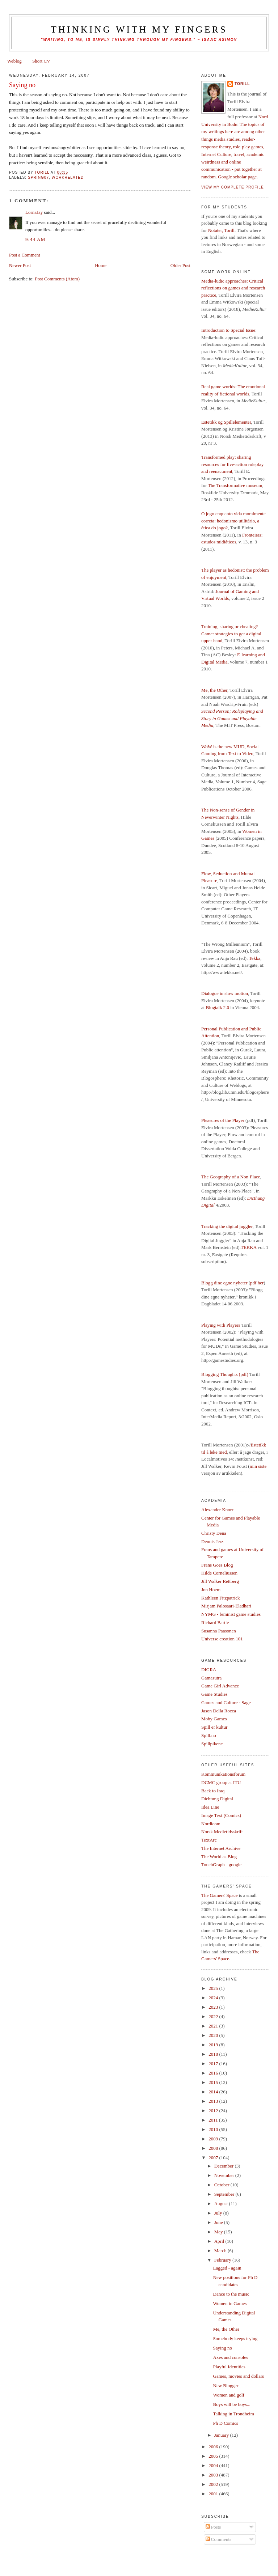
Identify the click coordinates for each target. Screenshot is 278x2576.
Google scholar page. (238, 176)
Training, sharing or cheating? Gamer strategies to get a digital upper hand (231, 633)
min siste (258, 1466)
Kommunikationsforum (223, 1774)
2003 (213, 2475)
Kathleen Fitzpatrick (220, 1598)
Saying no (222, 2348)
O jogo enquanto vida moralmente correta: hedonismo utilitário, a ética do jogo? (233, 520)
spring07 (38, 177)
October (222, 2184)
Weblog (14, 61)
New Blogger (226, 2385)
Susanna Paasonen (218, 1631)
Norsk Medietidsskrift (222, 1831)
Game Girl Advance (220, 1686)
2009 (213, 2138)
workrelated (68, 177)
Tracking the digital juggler (227, 1226)
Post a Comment (24, 255)
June (219, 2222)
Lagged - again (227, 2268)
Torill (242, 84)
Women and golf (228, 2395)
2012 (213, 2110)
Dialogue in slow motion (224, 993)
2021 (213, 2026)
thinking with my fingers (139, 29)
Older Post (180, 265)
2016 (213, 2073)
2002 (213, 2484)
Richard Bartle (215, 1622)
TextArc (208, 1840)
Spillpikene (212, 1743)
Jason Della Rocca (218, 1710)
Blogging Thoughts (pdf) (224, 1374)
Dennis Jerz (212, 1541)
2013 (213, 2101)
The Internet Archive (220, 1848)
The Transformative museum (235, 485)
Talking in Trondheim (233, 2413)
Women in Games (230, 2303)
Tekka (255, 958)
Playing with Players (220, 1325)
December (224, 2166)
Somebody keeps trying (235, 2338)
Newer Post (20, 265)
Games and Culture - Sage (225, 1702)
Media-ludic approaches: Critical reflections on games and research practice (233, 288)
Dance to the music (231, 2294)
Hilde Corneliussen (219, 1573)
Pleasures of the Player (222, 1120)
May (219, 2231)
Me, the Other (214, 690)
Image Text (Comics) (221, 1815)
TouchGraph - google (221, 1864)
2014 (213, 2091)
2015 (213, 2082)
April (220, 2241)
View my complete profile (232, 187)
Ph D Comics (225, 2423)
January (222, 2435)
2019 (213, 2044)
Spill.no (208, 1735)
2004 (213, 2465)
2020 (213, 2035)
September (225, 2194)
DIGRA (208, 1669)
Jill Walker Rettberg (220, 1581)
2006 (213, 2446)
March (221, 2250)
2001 (213, 2493)
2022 (213, 2016)
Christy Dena (213, 1533)
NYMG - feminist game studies (231, 1614)
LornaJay (34, 212)
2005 (213, 2456)
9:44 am (35, 239)
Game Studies (214, 1694)
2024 (213, 1997)
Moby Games (214, 1718)
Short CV (41, 61)
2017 (213, 2063)
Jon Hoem (210, 1589)
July (218, 2213)
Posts (213, 2527)
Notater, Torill (221, 230)
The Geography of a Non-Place (230, 1176)
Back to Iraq (212, 1790)
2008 (213, 2148)
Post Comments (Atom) (57, 278)
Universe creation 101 (222, 1638)
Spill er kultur (214, 1727)
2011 (213, 2120)
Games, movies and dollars (238, 2376)
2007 (213, 2157)
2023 (213, 2007)
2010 (213, 2129)
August (221, 2203)
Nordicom (210, 1823)
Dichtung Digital (217, 1798)
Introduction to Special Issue (228, 330)
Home (100, 265)
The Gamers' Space (219, 1895)
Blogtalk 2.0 (217, 1007)
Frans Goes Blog (217, 1565)
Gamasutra (211, 1678)
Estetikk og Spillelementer (226, 422)
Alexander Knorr (217, 1509)
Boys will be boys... (231, 2404)
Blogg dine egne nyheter (224, 1282)
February (223, 2260)
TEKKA (248, 1247)
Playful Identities (229, 2366)
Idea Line (210, 1807)
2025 (213, 1988)
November (224, 2175)
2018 (213, 2054)
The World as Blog (219, 1856)
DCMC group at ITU (221, 1782)
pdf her (257, 1282)
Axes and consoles (230, 2357)
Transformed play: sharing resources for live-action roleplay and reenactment (232, 464)
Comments (219, 2539)
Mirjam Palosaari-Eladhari (226, 1606)
